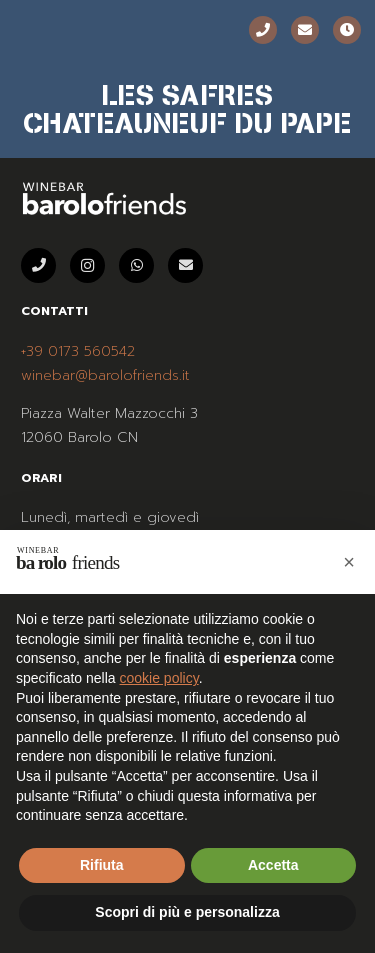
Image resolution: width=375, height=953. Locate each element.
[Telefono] (263, 30)
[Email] (305, 30)
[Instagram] (87, 265)
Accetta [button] (273, 865)
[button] (349, 562)
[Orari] (347, 30)
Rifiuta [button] (102, 865)
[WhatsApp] (136, 265)
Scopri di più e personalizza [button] (187, 912)
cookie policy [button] (159, 678)
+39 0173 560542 (78, 351)
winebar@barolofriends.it (105, 375)
